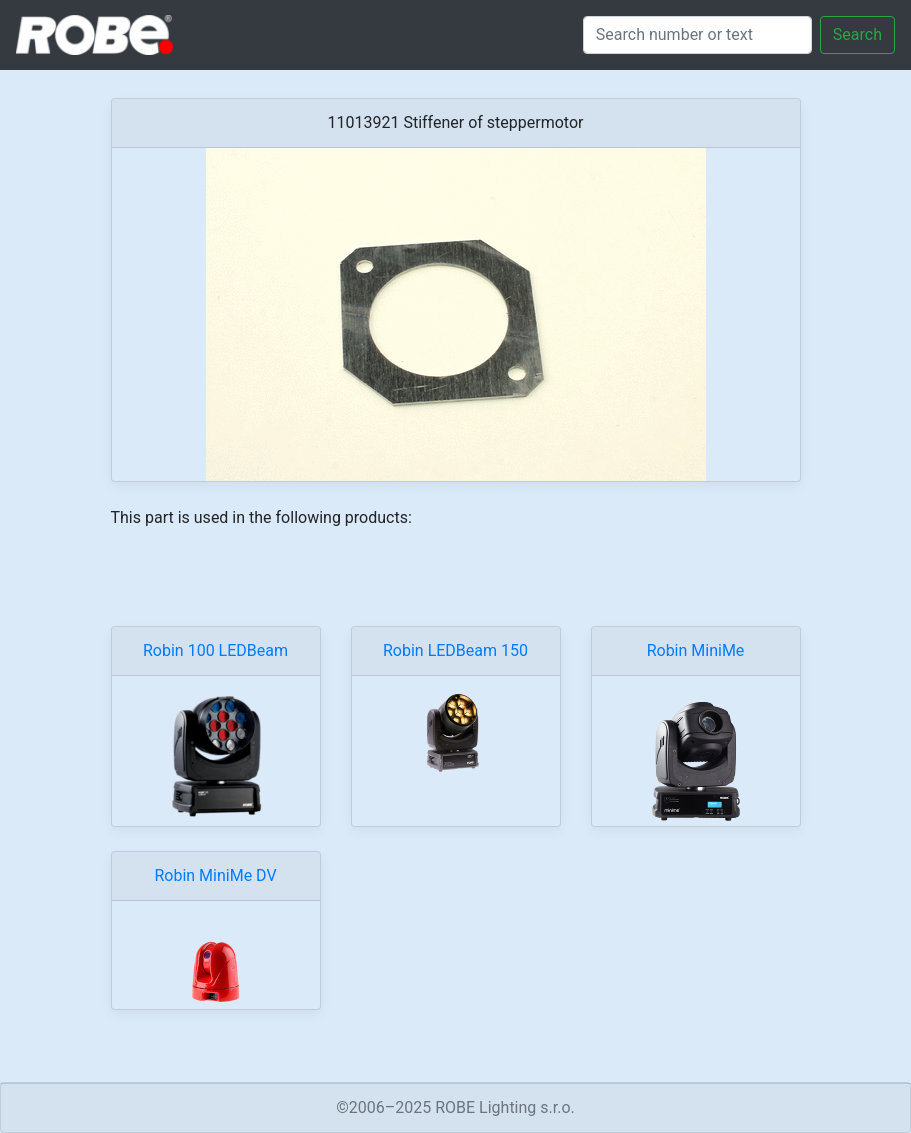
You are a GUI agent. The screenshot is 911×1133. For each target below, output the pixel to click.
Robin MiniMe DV (215, 875)
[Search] (697, 35)
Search (857, 34)
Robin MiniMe (696, 650)
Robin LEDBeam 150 (455, 650)
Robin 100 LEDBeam (215, 650)
